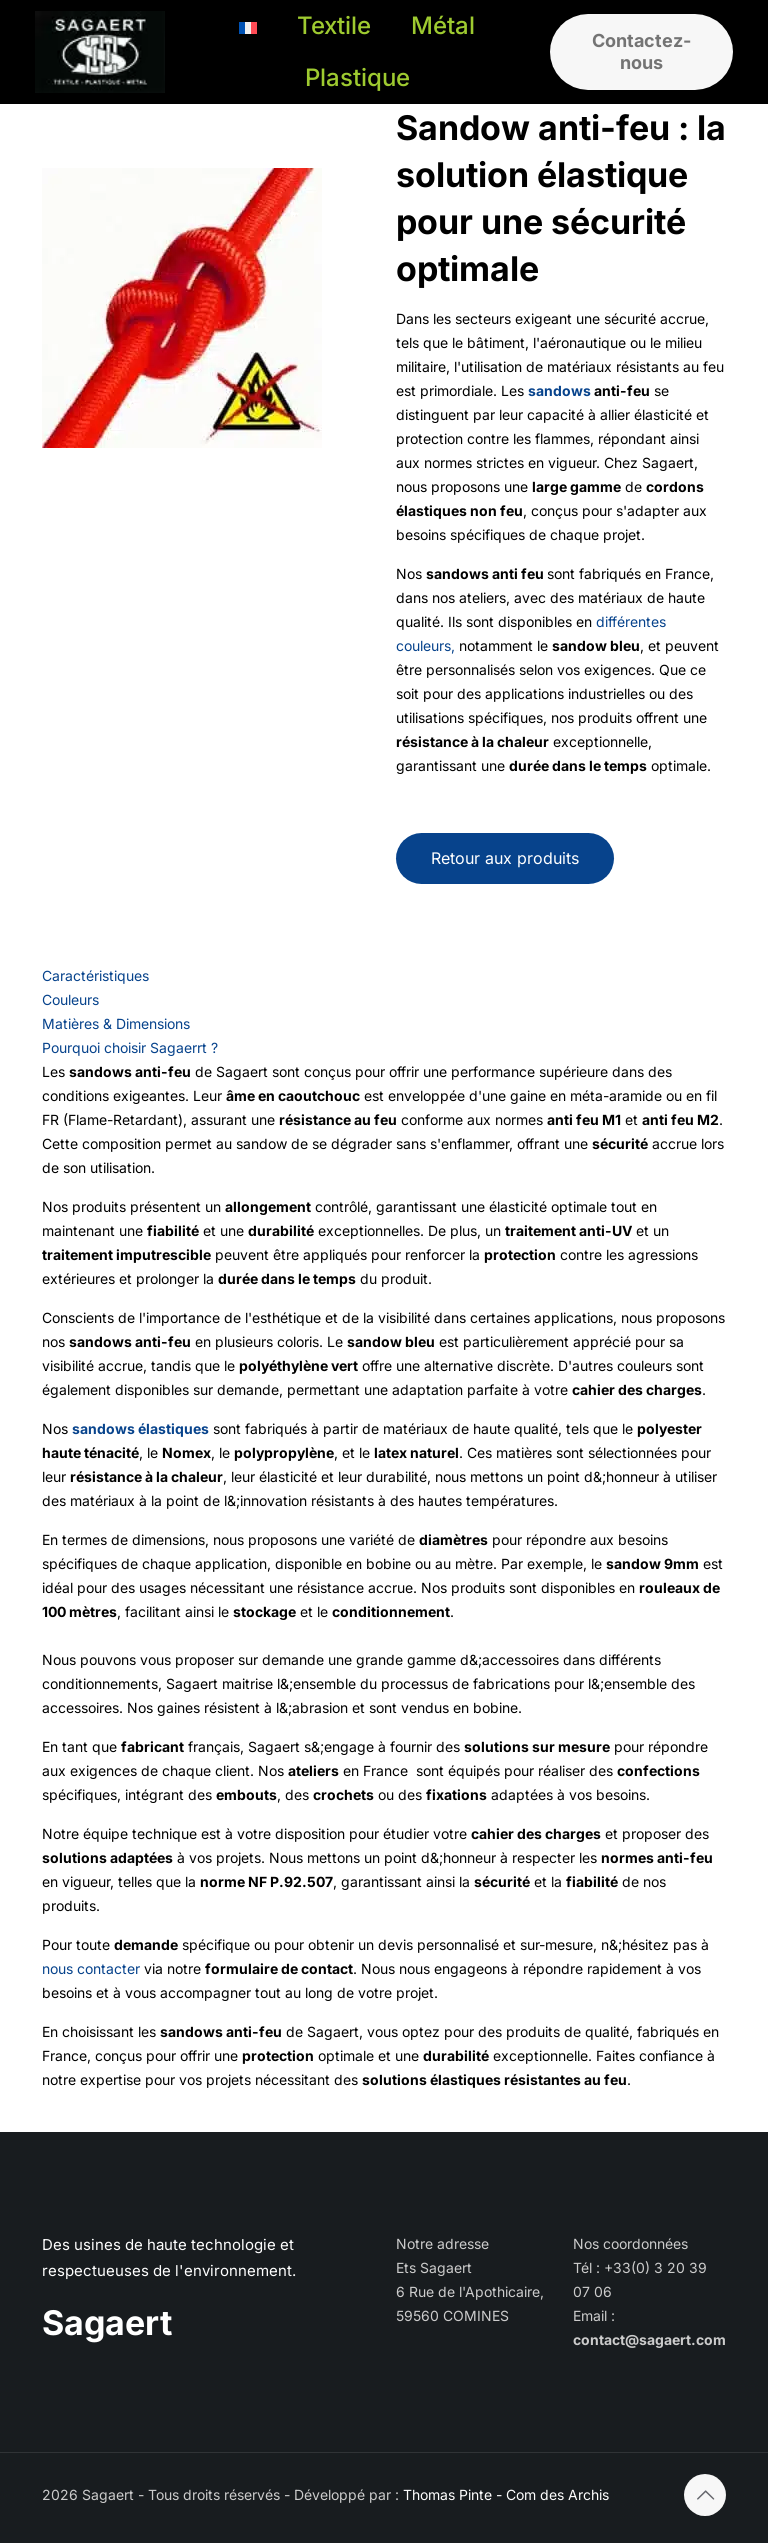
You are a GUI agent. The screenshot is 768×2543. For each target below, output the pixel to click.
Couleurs (70, 999)
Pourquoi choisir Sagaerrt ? (130, 1047)
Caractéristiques (95, 975)
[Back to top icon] (705, 2495)
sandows (559, 390)
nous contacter (91, 1968)
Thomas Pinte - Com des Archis (506, 2494)
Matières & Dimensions (116, 1023)
